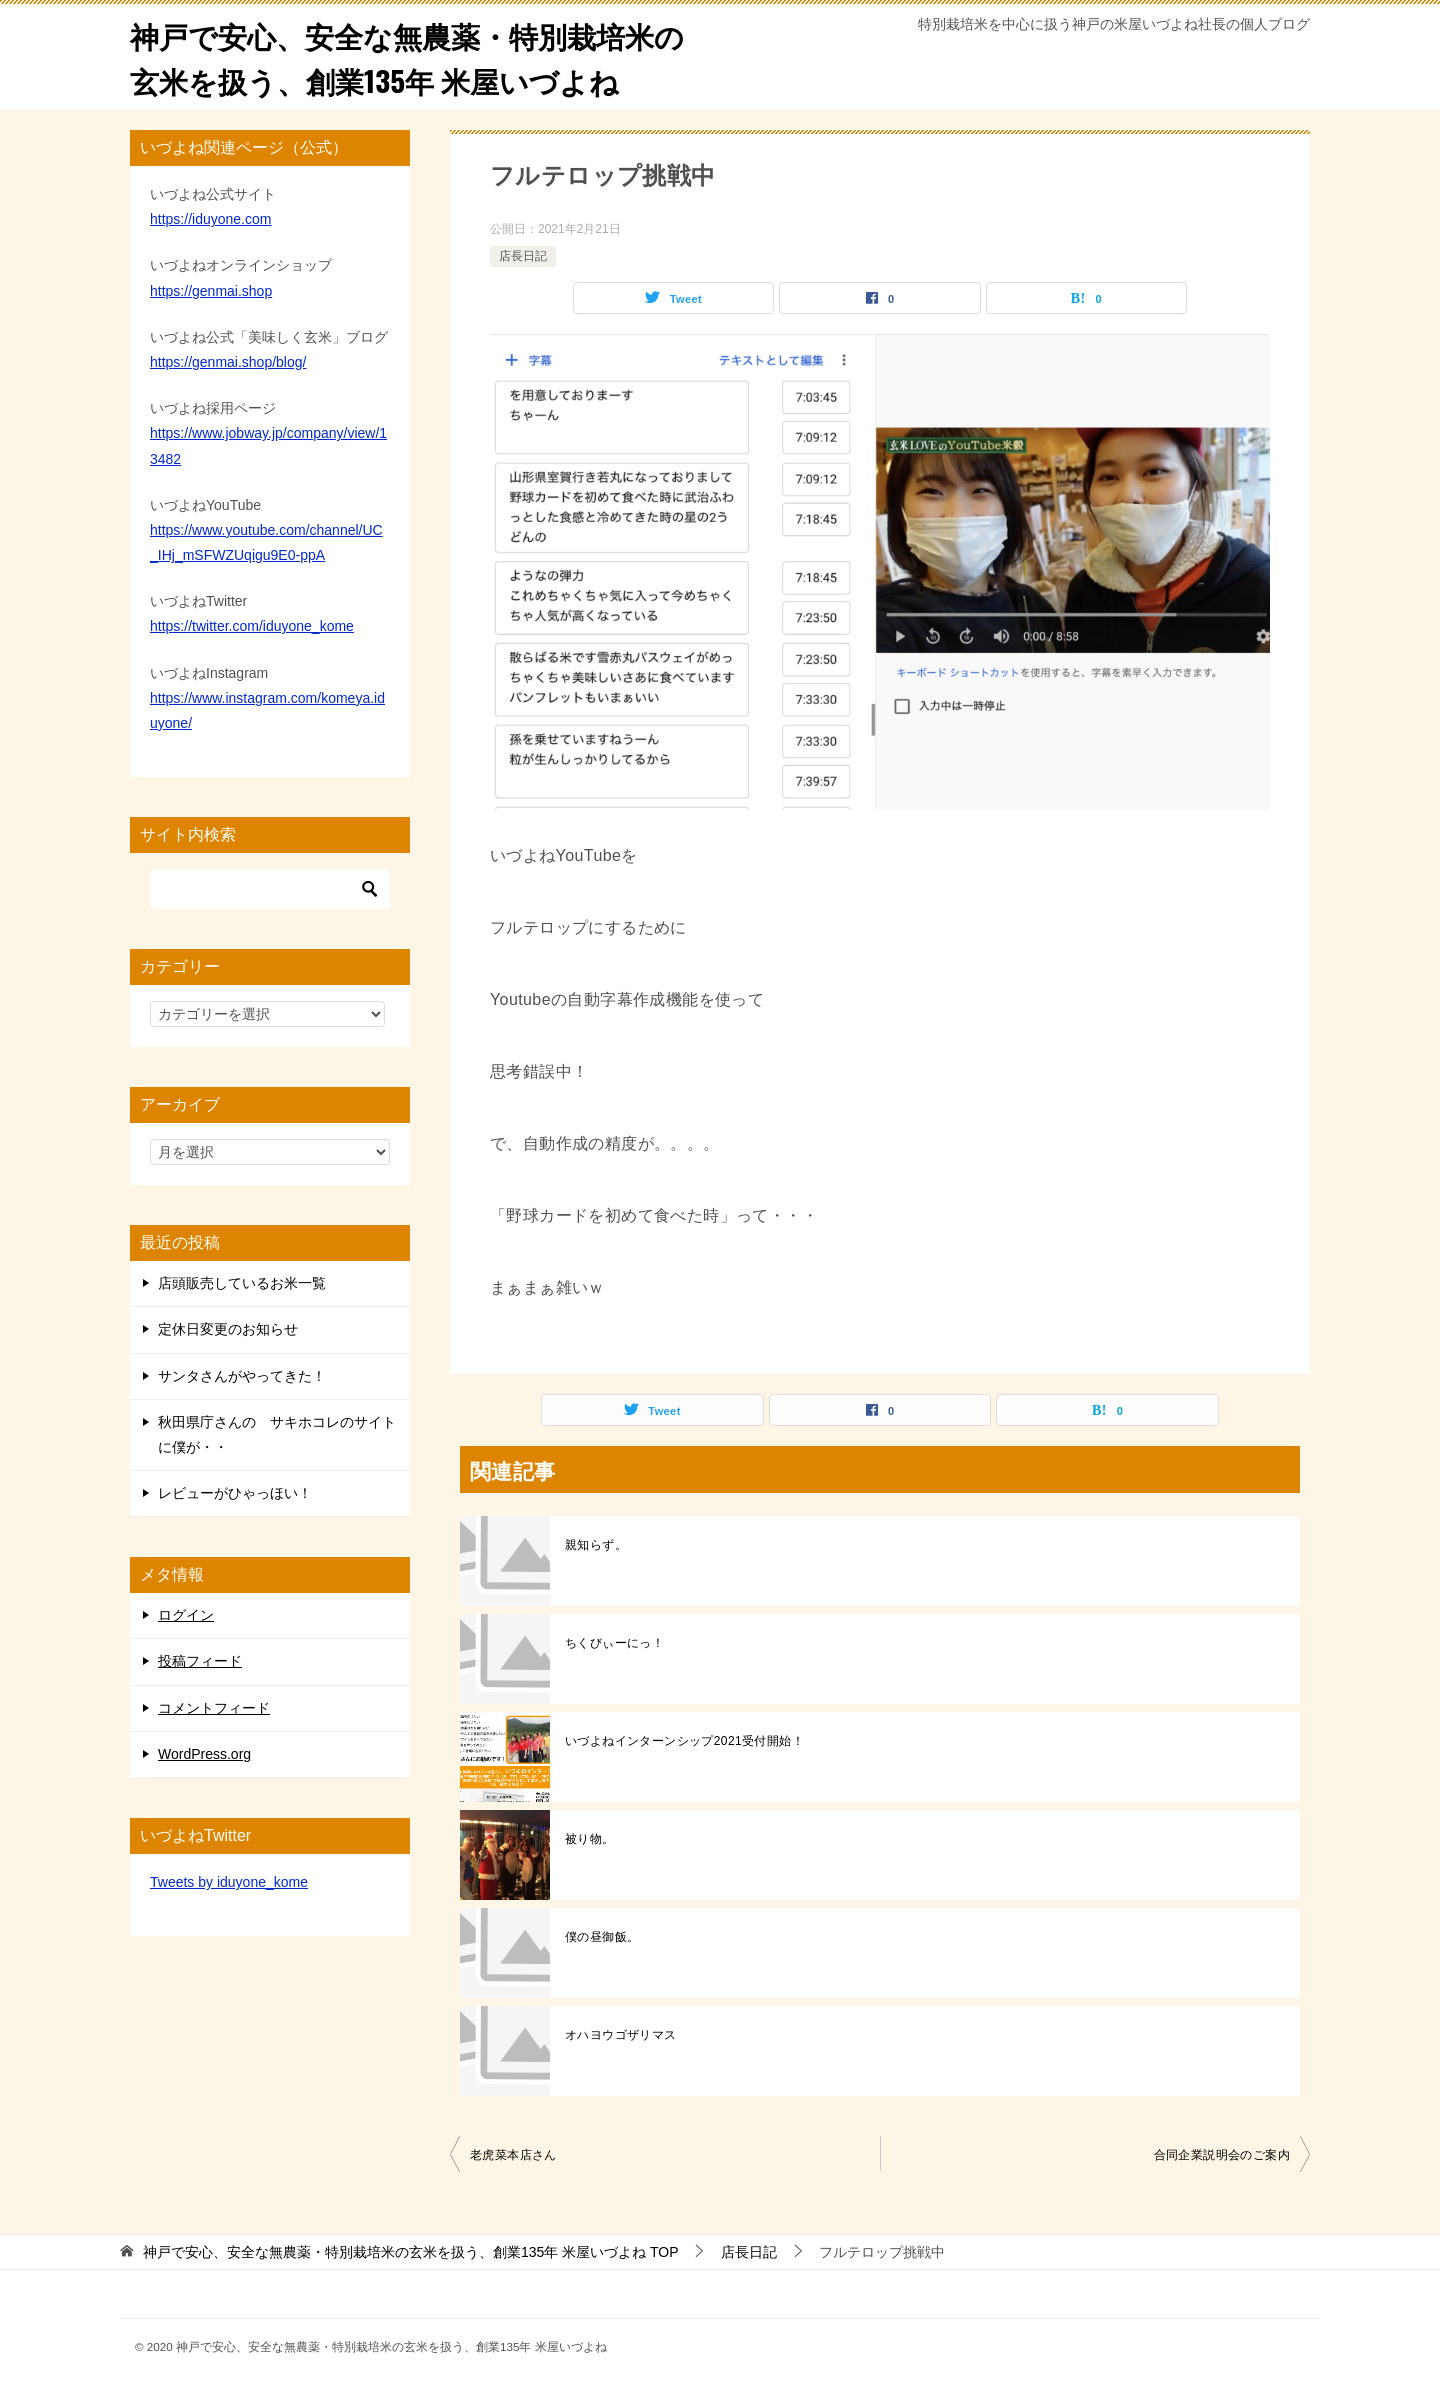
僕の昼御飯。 (602, 1937)
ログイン (186, 1615)
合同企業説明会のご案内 (1222, 2155)
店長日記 (523, 256)
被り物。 (590, 1839)
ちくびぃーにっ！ (614, 1643)
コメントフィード (214, 1708)
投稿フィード (200, 1661)
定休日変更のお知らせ (228, 1329)
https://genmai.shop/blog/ (228, 362)
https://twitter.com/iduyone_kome (252, 626)
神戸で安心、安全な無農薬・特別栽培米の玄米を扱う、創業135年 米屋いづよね (416, 57)
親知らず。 (596, 1545)
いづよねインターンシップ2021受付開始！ (684, 1741)
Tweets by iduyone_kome (229, 1882)
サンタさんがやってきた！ (242, 1376)
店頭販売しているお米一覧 (242, 1283)
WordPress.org (204, 1754)
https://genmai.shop (211, 291)
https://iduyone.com (210, 219)
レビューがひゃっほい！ (235, 1493)
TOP (411, 2252)
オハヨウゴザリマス (621, 2035)
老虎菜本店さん (513, 2155)
